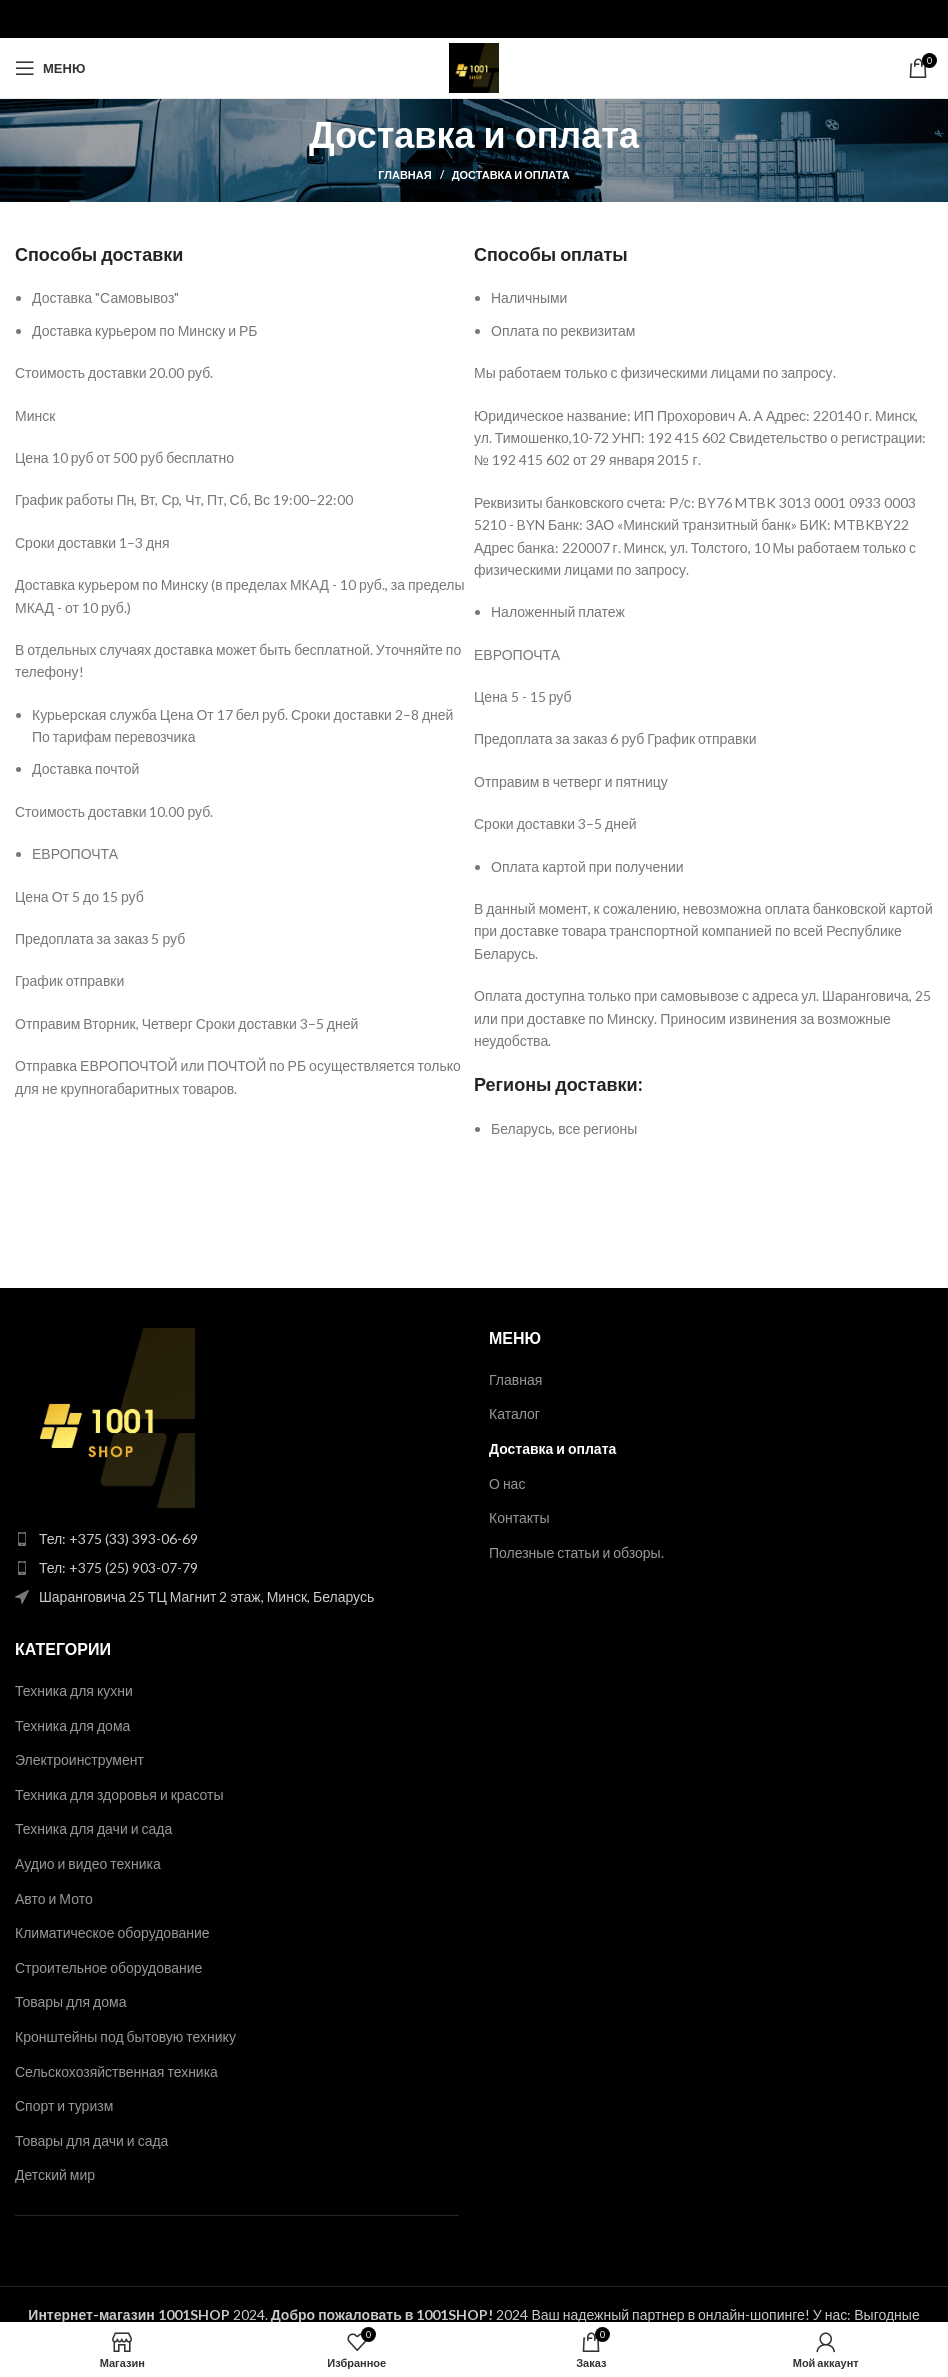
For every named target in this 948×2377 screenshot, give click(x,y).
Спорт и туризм (64, 2105)
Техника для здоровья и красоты (119, 1794)
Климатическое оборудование (112, 1932)
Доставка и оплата (552, 1448)
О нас (507, 1483)
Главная (404, 174)
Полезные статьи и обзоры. (576, 1552)
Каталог (514, 1413)
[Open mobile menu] (50, 68)
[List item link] (237, 1539)
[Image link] (105, 1415)
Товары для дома (70, 2001)
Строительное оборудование (108, 1967)
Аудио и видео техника (88, 1863)
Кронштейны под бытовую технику (125, 2036)
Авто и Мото (54, 1898)
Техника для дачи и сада (93, 1828)
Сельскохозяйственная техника (116, 2071)
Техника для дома (72, 1725)
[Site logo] (474, 66)
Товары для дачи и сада (91, 2140)
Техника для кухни (74, 1690)
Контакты (519, 1517)
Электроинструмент (79, 1759)
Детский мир (55, 2174)
